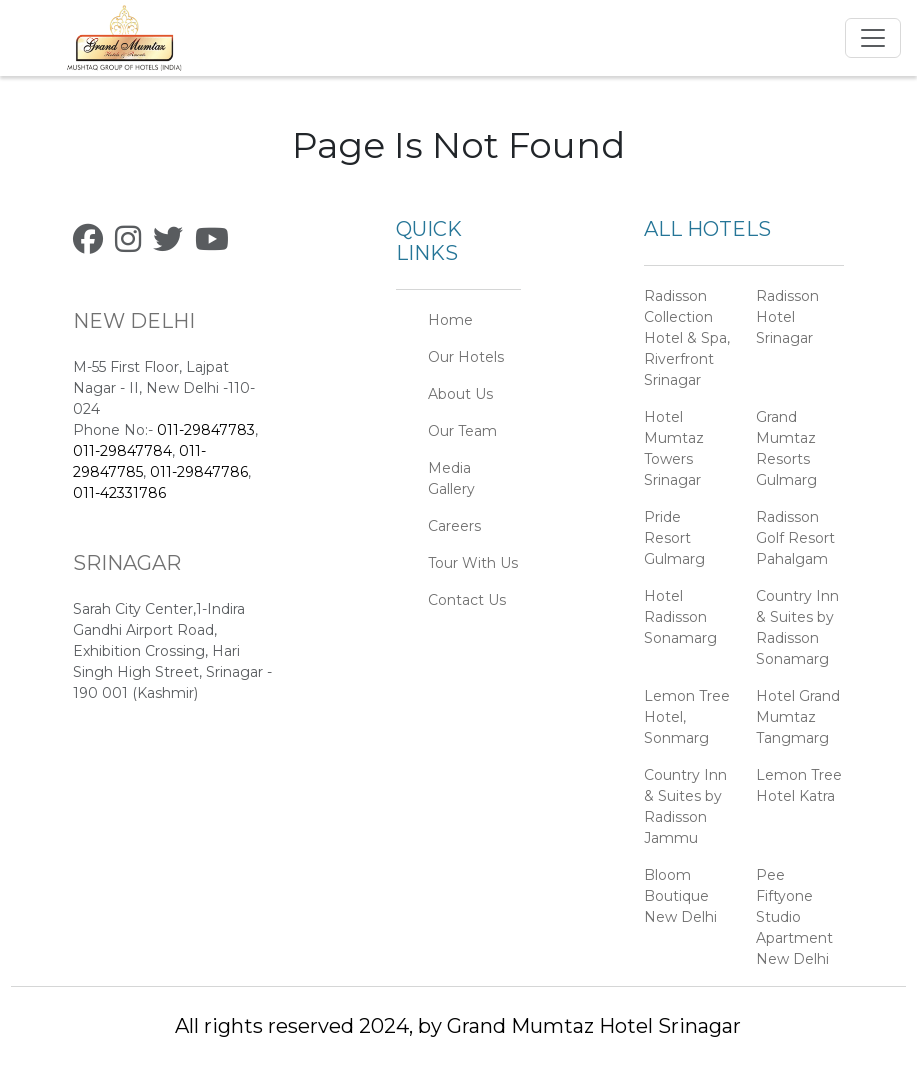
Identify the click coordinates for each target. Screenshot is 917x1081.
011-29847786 (199, 472)
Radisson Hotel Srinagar (787, 317)
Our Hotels (466, 357)
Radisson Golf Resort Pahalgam (795, 538)
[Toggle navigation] (873, 38)
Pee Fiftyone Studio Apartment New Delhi (794, 917)
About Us (460, 394)
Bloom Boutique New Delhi (680, 896)
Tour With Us (473, 563)
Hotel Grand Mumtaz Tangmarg (798, 717)
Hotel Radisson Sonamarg (680, 617)
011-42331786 (119, 493)
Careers (454, 526)
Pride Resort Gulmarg (674, 538)
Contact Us (467, 600)
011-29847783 (206, 430)
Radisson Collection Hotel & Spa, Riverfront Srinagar (687, 338)
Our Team (462, 431)
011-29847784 (122, 451)
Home (450, 320)
